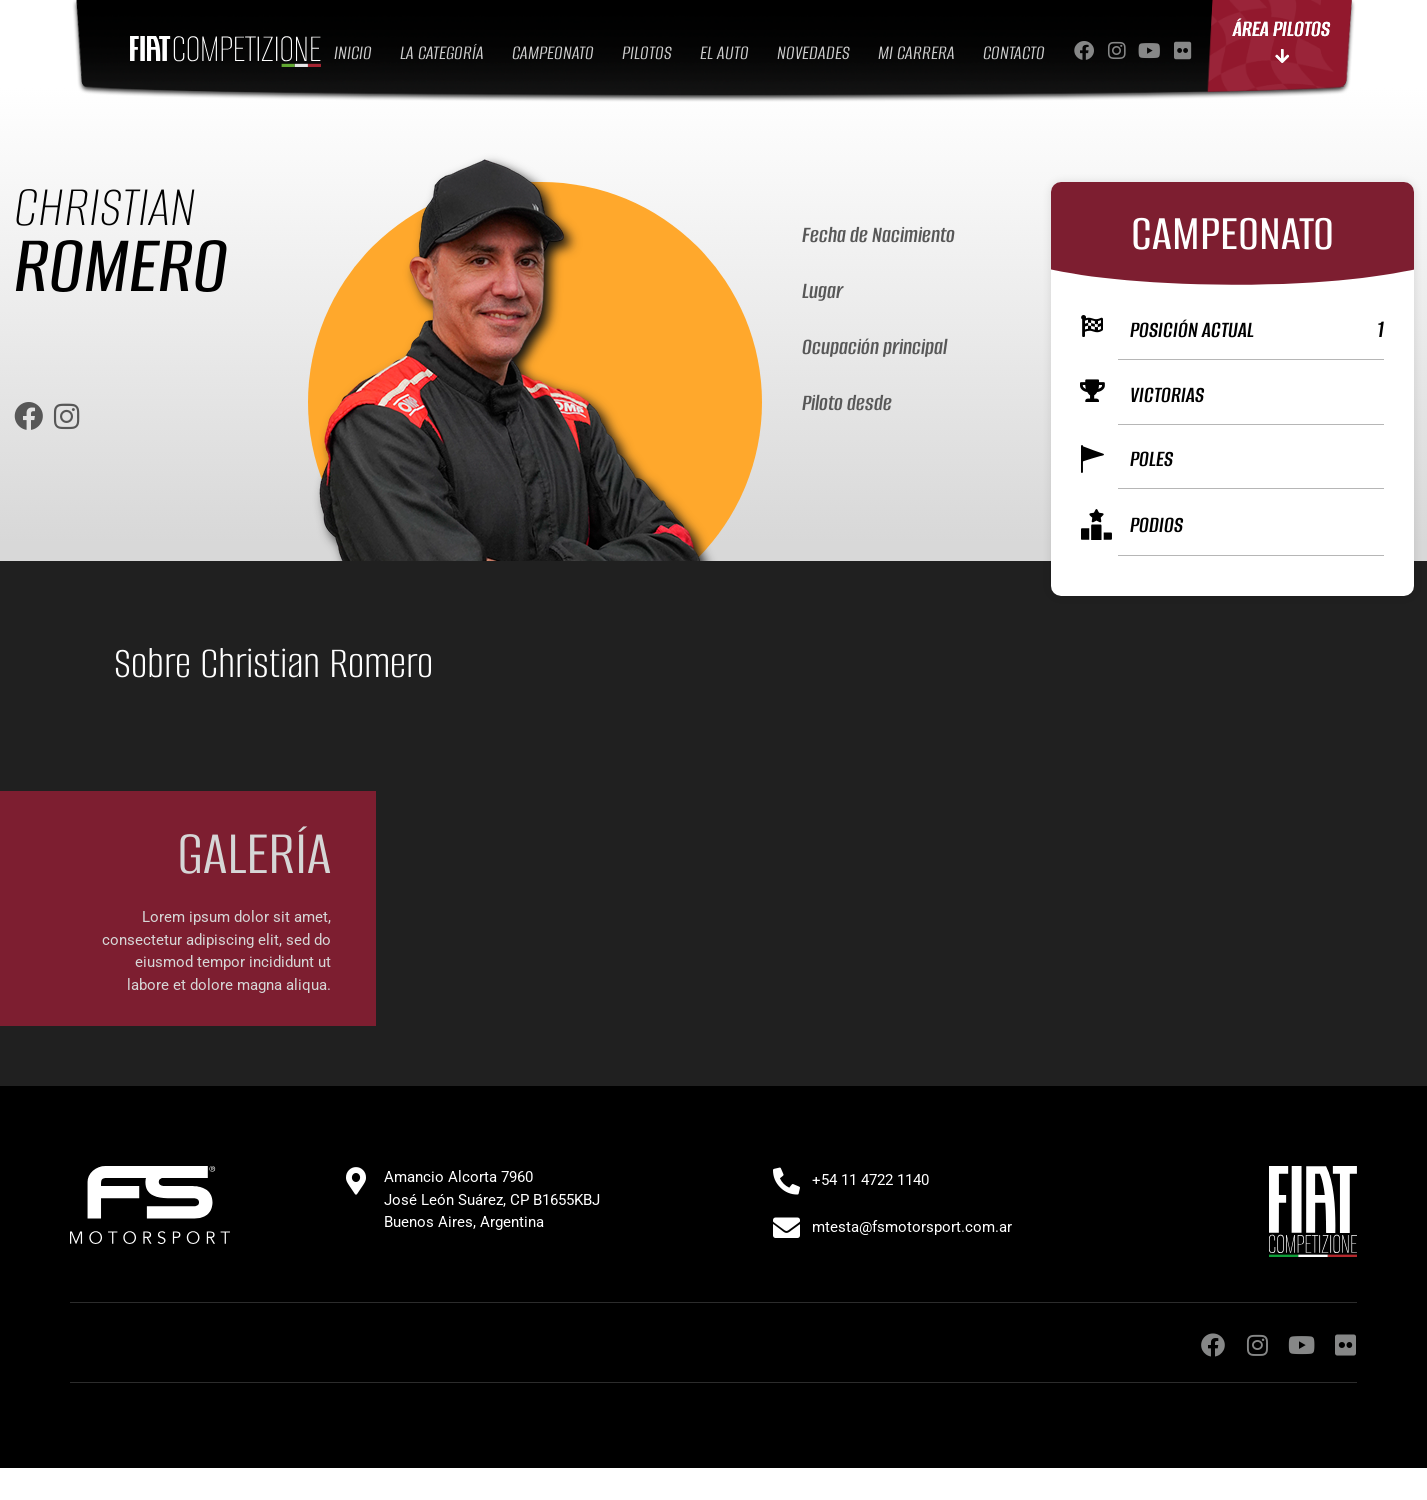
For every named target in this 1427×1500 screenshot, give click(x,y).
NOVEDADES (813, 52)
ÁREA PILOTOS (1281, 41)
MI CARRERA (916, 52)
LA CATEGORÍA (442, 52)
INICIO (353, 52)
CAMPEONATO (553, 52)
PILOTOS (647, 52)
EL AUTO (724, 52)
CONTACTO (1014, 52)
